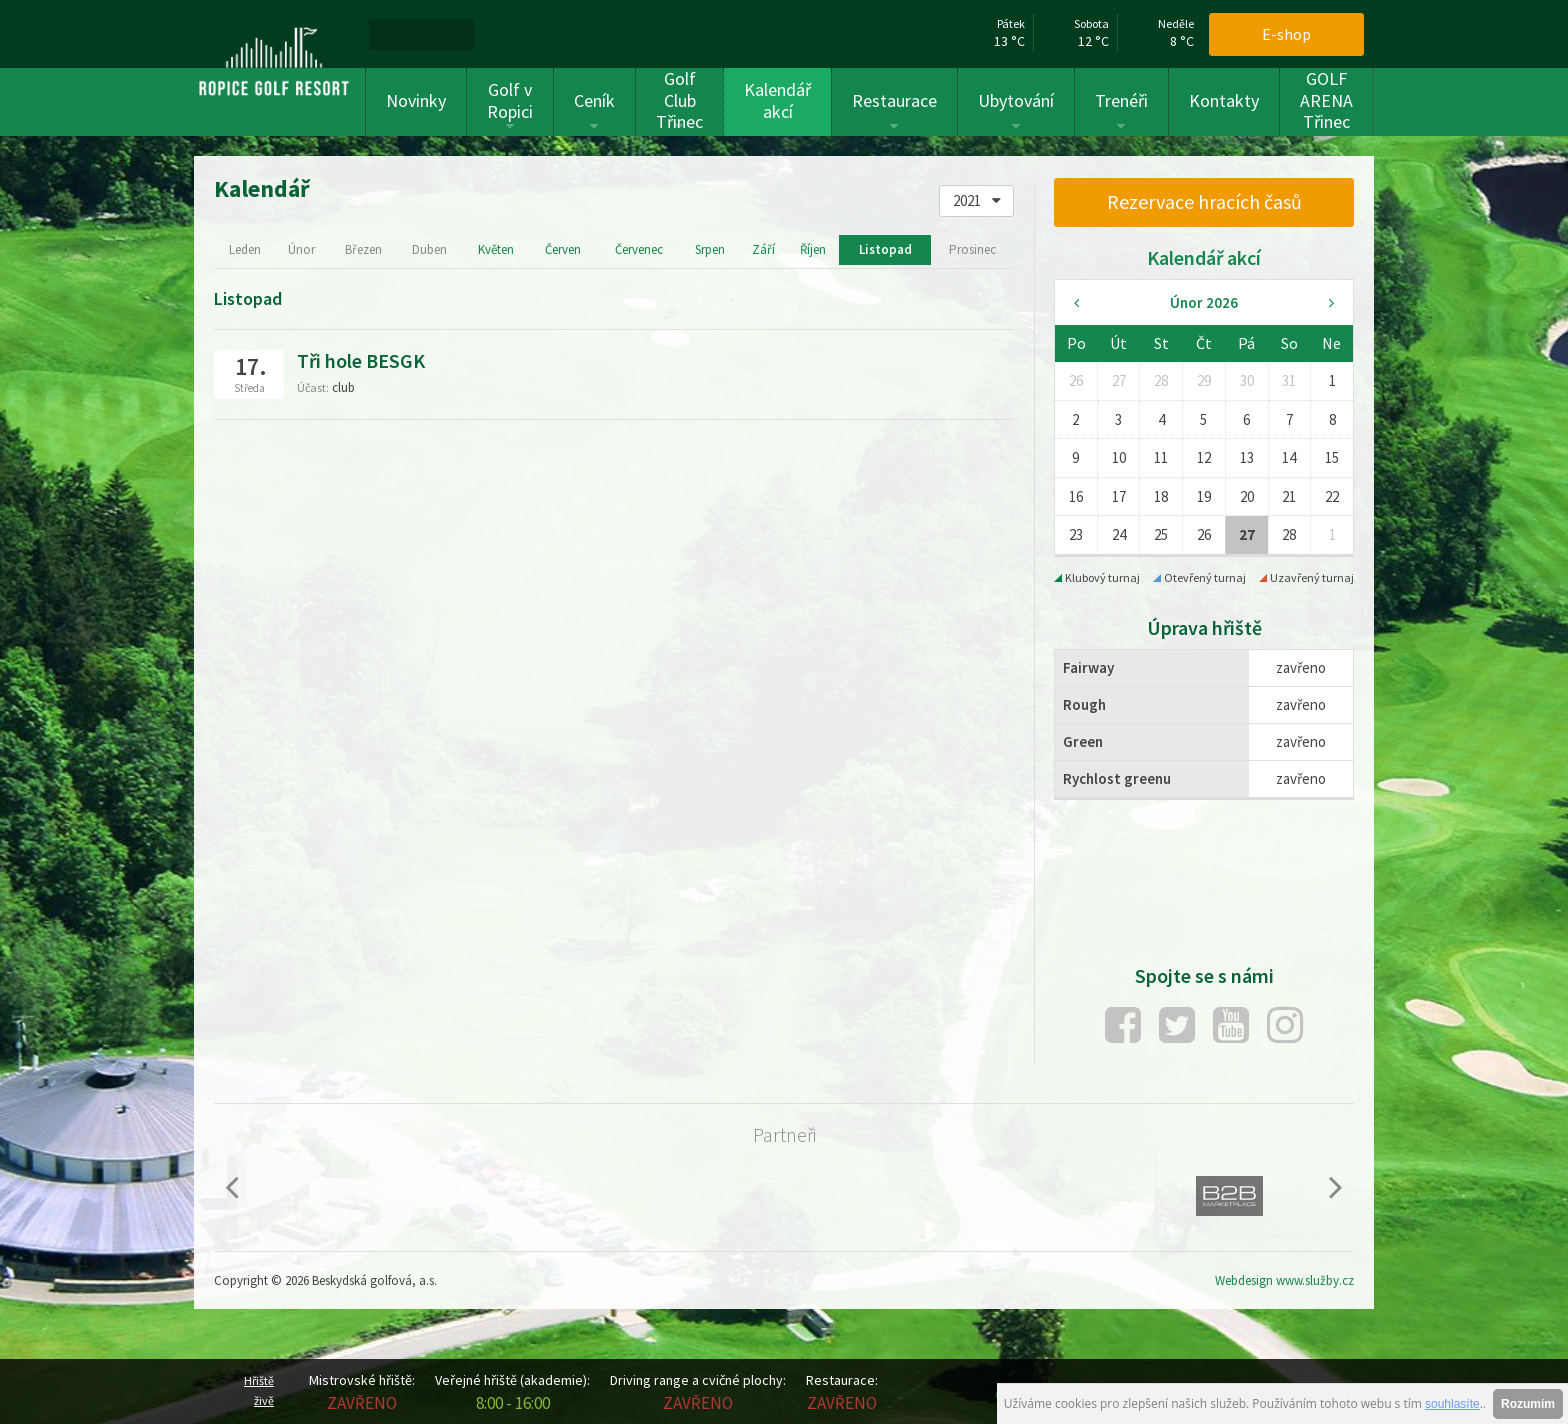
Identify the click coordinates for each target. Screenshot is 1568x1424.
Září (763, 249)
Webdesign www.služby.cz (1284, 1280)
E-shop (1286, 34)
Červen (563, 249)
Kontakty (1224, 100)
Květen (496, 249)
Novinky (416, 100)
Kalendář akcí (777, 100)
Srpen (710, 249)
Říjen (813, 249)
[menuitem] (393, 34)
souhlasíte (1452, 1404)
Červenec (639, 249)
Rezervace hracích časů (1204, 201)
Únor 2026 (1204, 302)
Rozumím (1528, 1404)
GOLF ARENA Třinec (1326, 100)
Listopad (885, 249)
